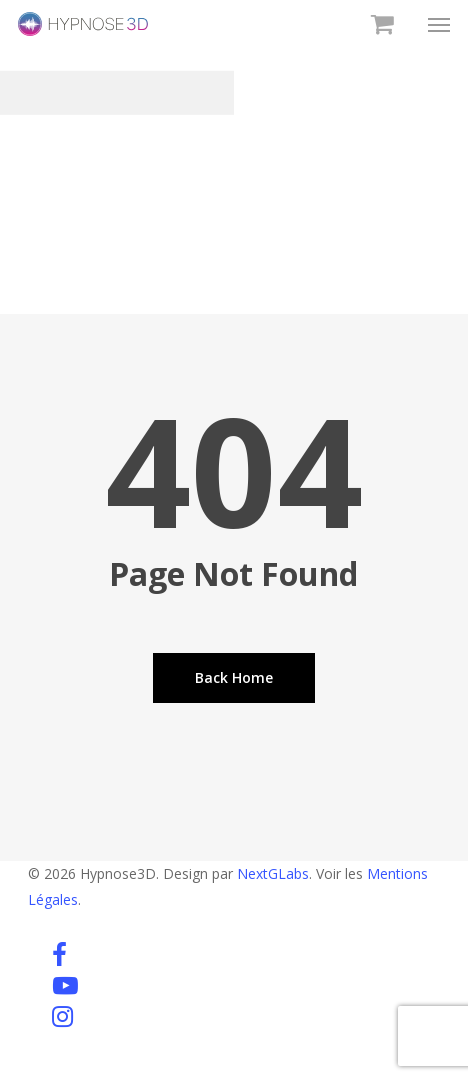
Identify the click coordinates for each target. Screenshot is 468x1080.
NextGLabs (273, 873)
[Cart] (379, 24)
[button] (439, 24)
